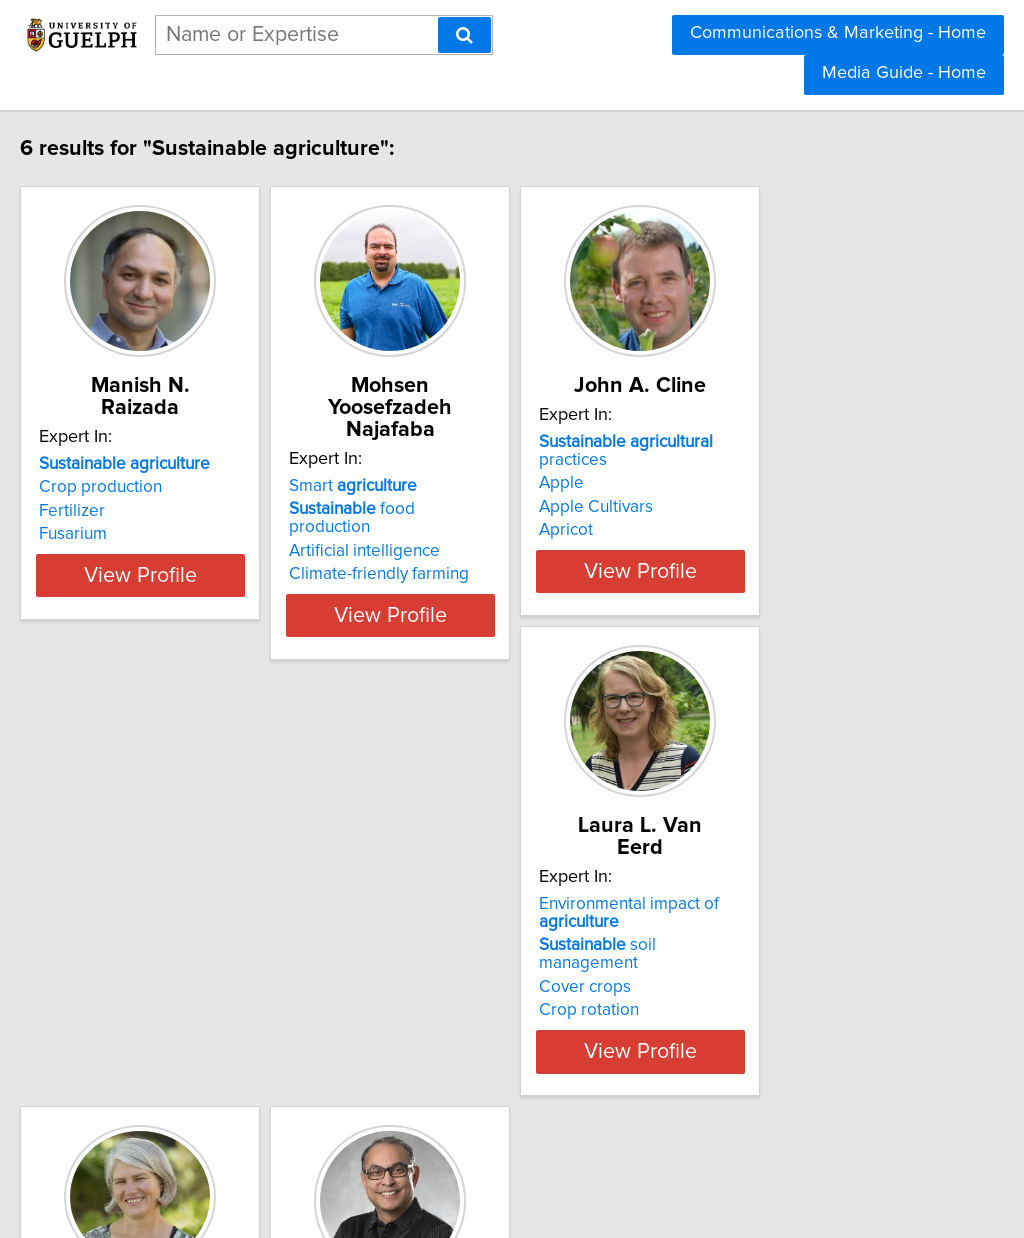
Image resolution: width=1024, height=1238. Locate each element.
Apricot (708, 534)
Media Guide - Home (904, 73)
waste (748, 944)
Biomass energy (741, 991)
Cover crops (127, 1009)
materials (761, 967)
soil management (191, 985)
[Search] (464, 35)
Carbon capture (739, 1014)
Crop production (142, 487)
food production (486, 487)
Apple (703, 487)
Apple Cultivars (738, 511)
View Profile (207, 611)
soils (443, 978)
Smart (445, 464)
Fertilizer (114, 511)
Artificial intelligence (456, 511)
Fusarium (115, 534)
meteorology (474, 1042)
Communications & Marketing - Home (838, 33)
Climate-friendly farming (471, 534)
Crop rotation (131, 1032)
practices (804, 464)
